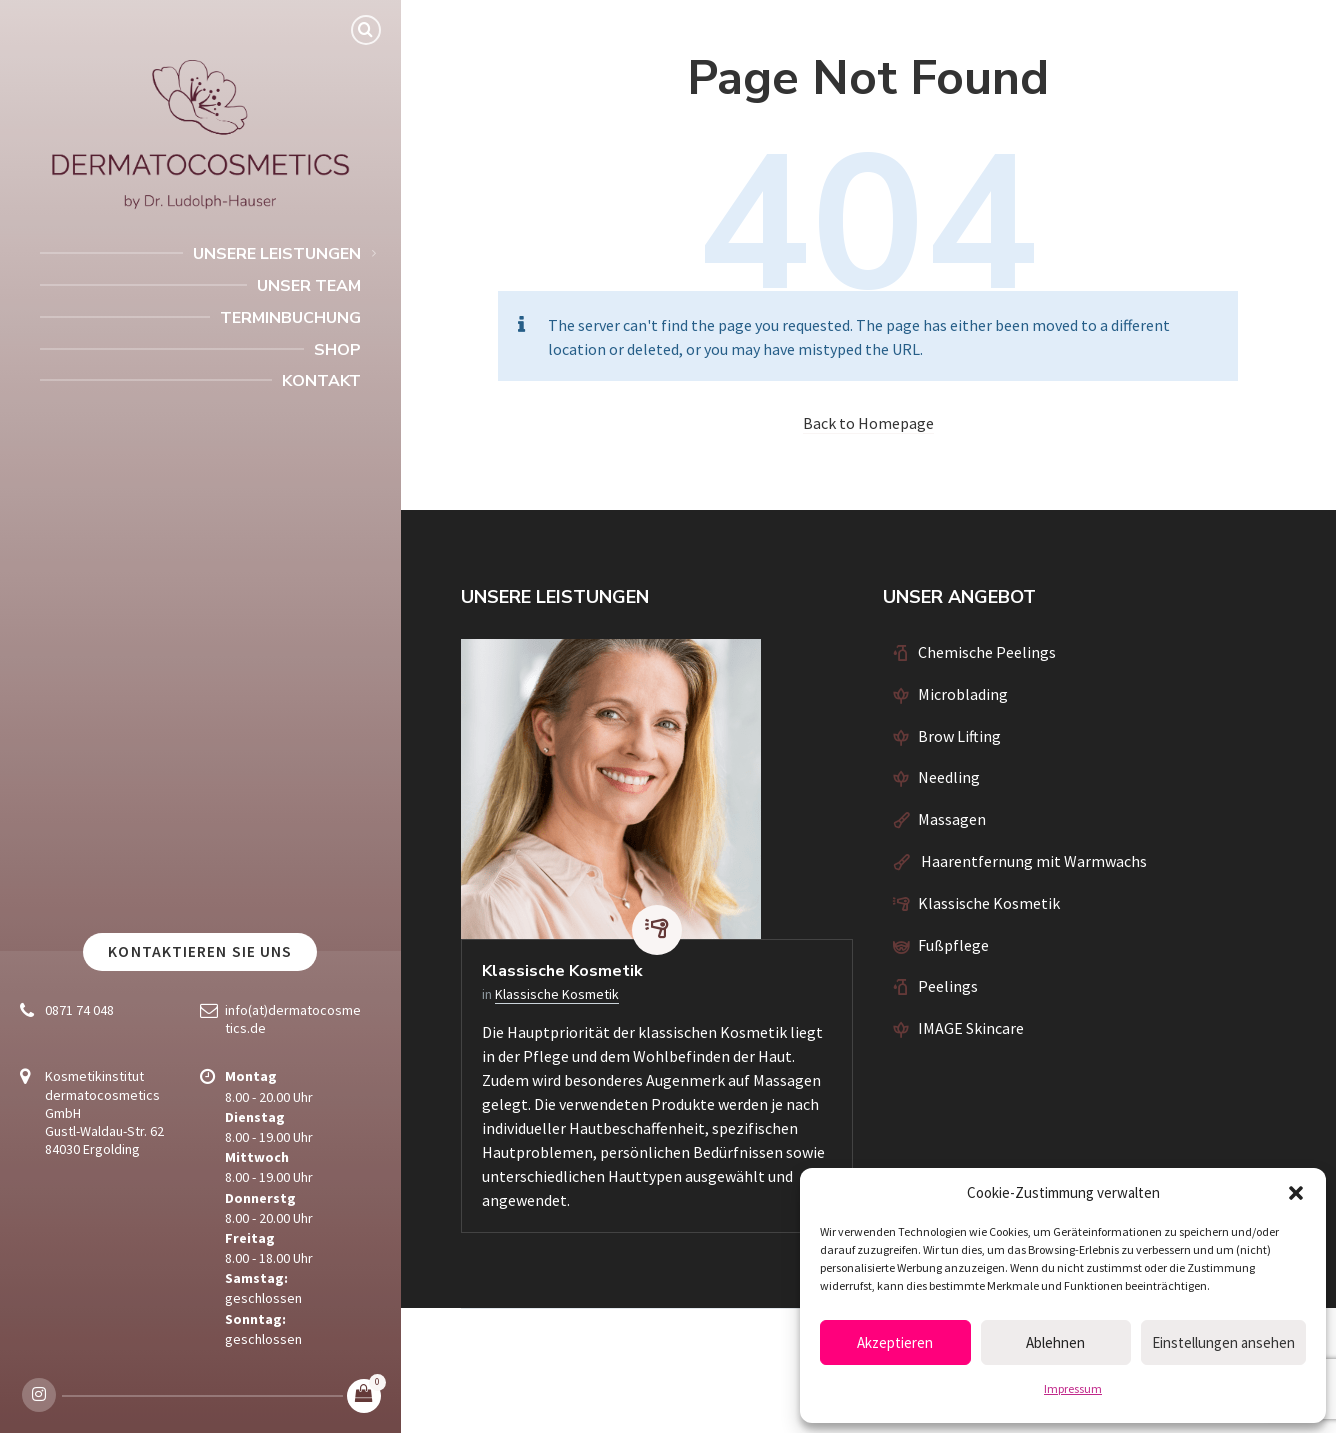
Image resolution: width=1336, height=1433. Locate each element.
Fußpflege (953, 945)
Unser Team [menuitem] (309, 286)
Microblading (963, 694)
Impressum (1073, 1388)
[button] (1296, 1193)
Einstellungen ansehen (1223, 1342)
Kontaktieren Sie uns (200, 951)
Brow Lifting (959, 736)
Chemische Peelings (987, 652)
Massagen (952, 819)
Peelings (948, 986)
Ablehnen (1055, 1342)
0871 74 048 (79, 1010)
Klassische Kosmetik (562, 971)
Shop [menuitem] (337, 350)
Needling (949, 777)
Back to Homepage (868, 423)
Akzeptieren (895, 1342)
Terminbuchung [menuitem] (290, 318)
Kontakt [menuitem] (321, 381)
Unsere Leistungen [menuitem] (277, 254)
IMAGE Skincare (971, 1028)
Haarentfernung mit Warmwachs (1032, 861)
